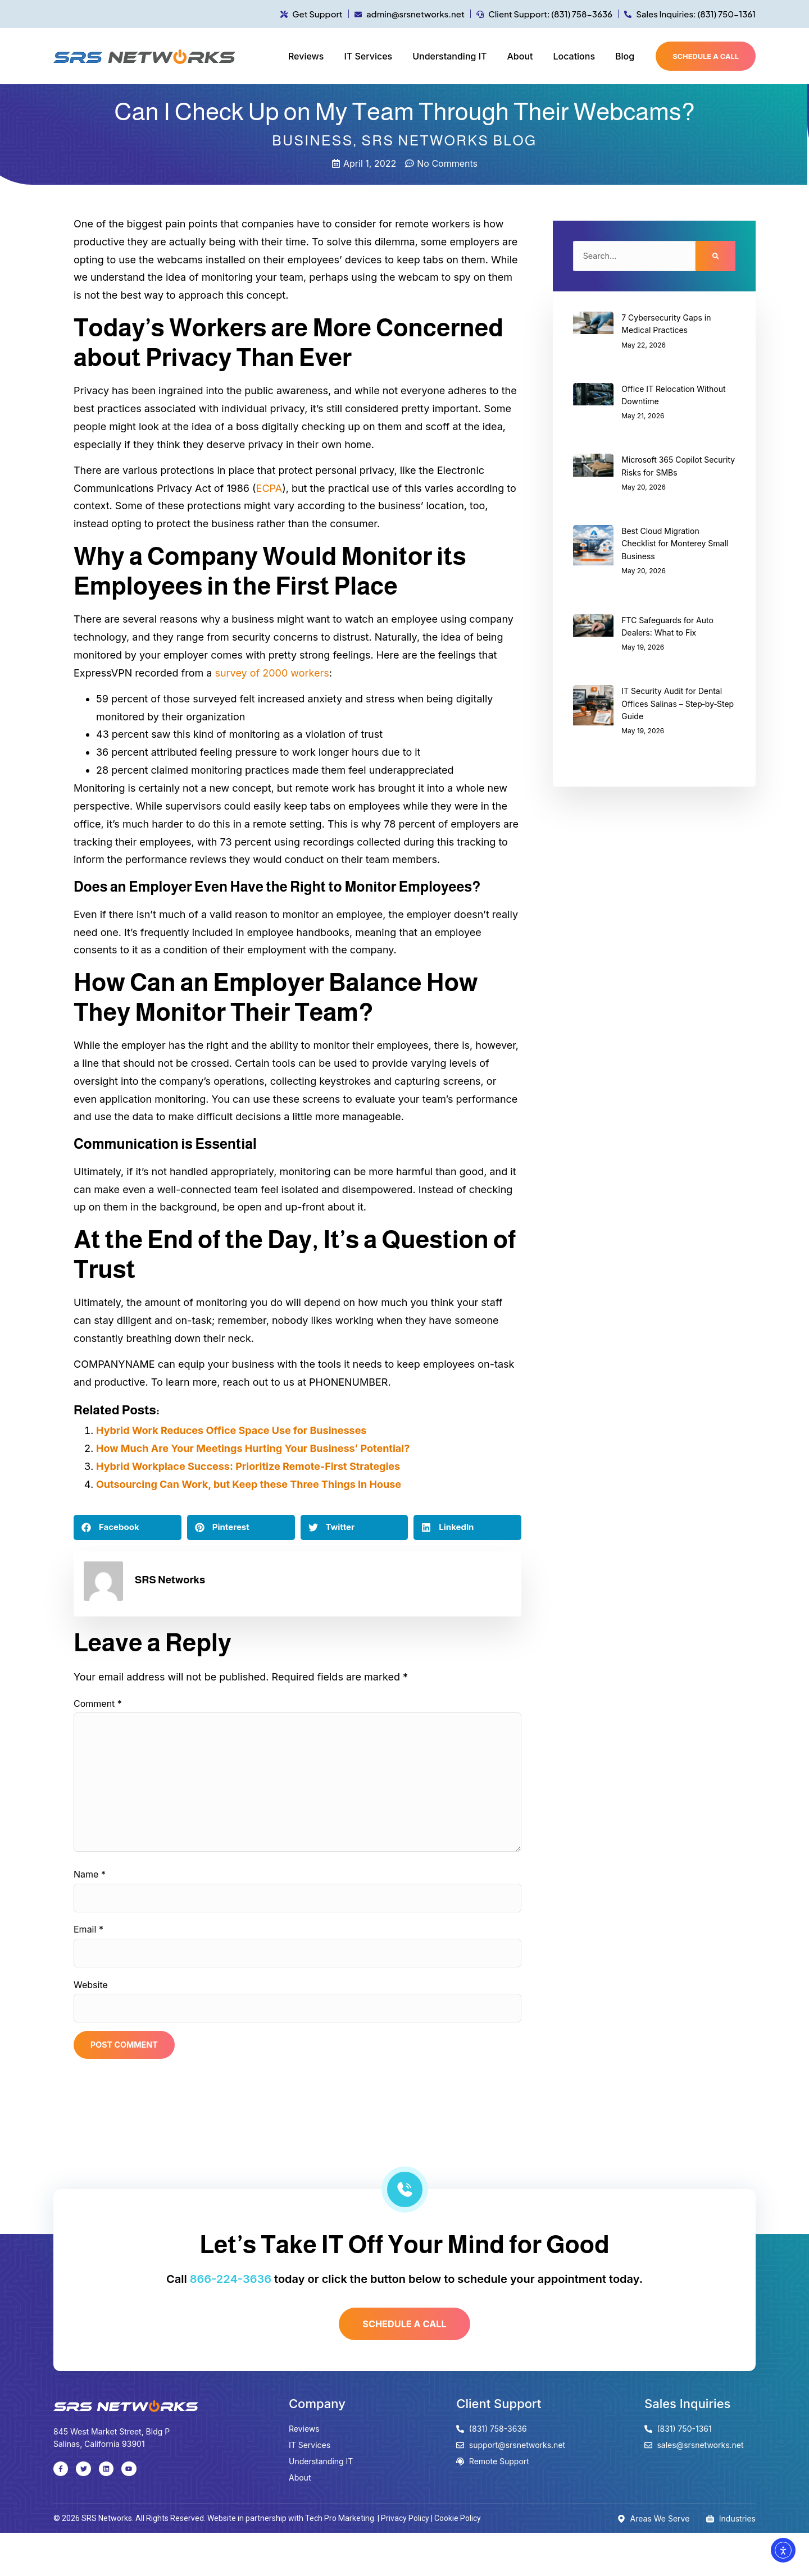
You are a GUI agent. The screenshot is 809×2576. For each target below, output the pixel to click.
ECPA (269, 488)
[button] (127, 1527)
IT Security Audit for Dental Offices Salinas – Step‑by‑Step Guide (677, 708)
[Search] (715, 258)
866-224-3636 (230, 2317)
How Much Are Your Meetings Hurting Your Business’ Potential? (253, 1448)
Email (88, 1954)
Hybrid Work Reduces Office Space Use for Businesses (231, 1430)
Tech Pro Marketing (339, 2560)
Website (91, 2015)
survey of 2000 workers (272, 673)
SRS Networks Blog (449, 140)
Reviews (306, 56)
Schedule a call (705, 56)
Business (312, 140)
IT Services (368, 56)
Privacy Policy (405, 2560)
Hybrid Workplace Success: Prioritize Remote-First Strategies (248, 1466)
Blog (624, 56)
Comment (98, 1703)
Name (90, 1893)
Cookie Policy (457, 2560)
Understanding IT (449, 56)
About (520, 56)
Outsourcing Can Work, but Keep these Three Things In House (248, 1484)
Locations (574, 56)
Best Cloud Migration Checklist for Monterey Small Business (674, 547)
